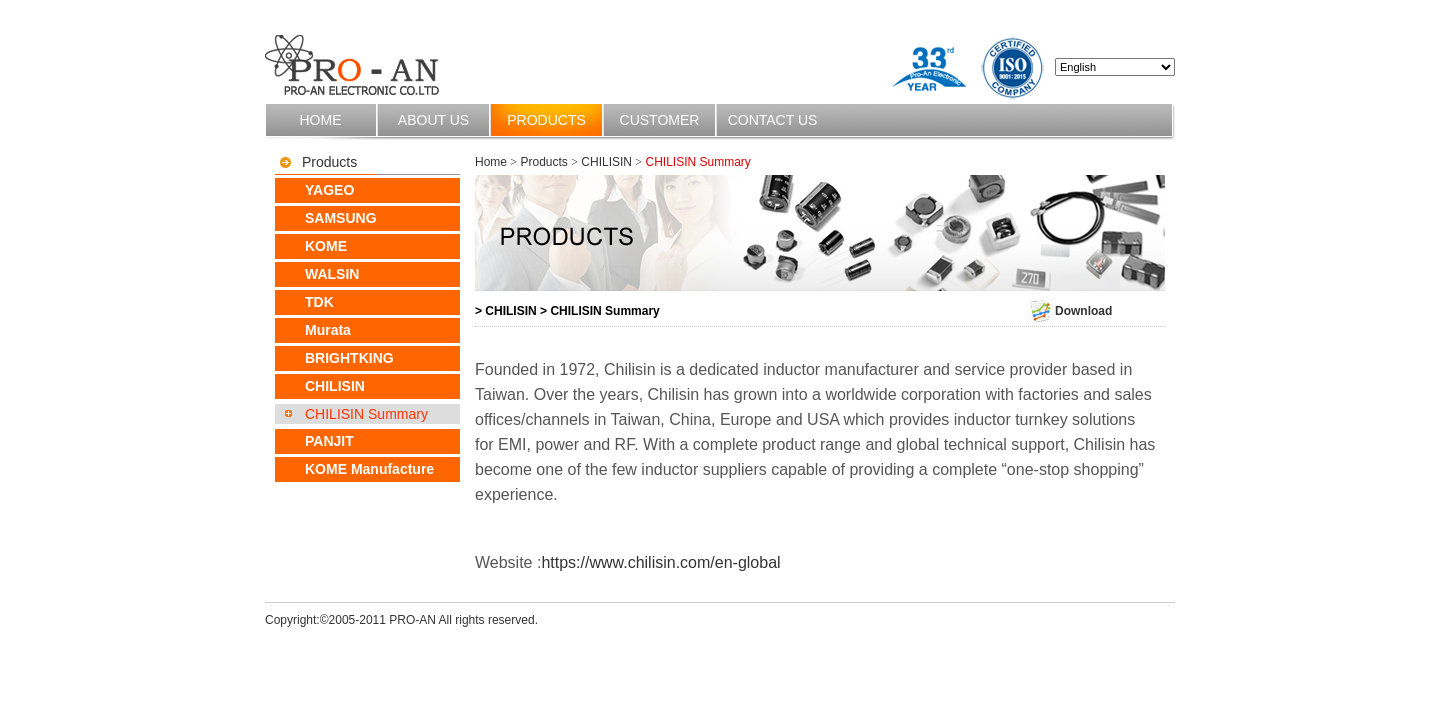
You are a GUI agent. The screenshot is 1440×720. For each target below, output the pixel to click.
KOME (326, 246)
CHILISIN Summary (366, 414)
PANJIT (329, 441)
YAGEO (329, 190)
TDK (319, 302)
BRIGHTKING (349, 358)
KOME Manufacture (369, 469)
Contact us (773, 120)
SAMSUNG (341, 218)
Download (1069, 311)
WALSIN (332, 274)
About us (433, 120)
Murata (328, 330)
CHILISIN (335, 386)
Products (546, 120)
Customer (660, 120)
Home (321, 120)
